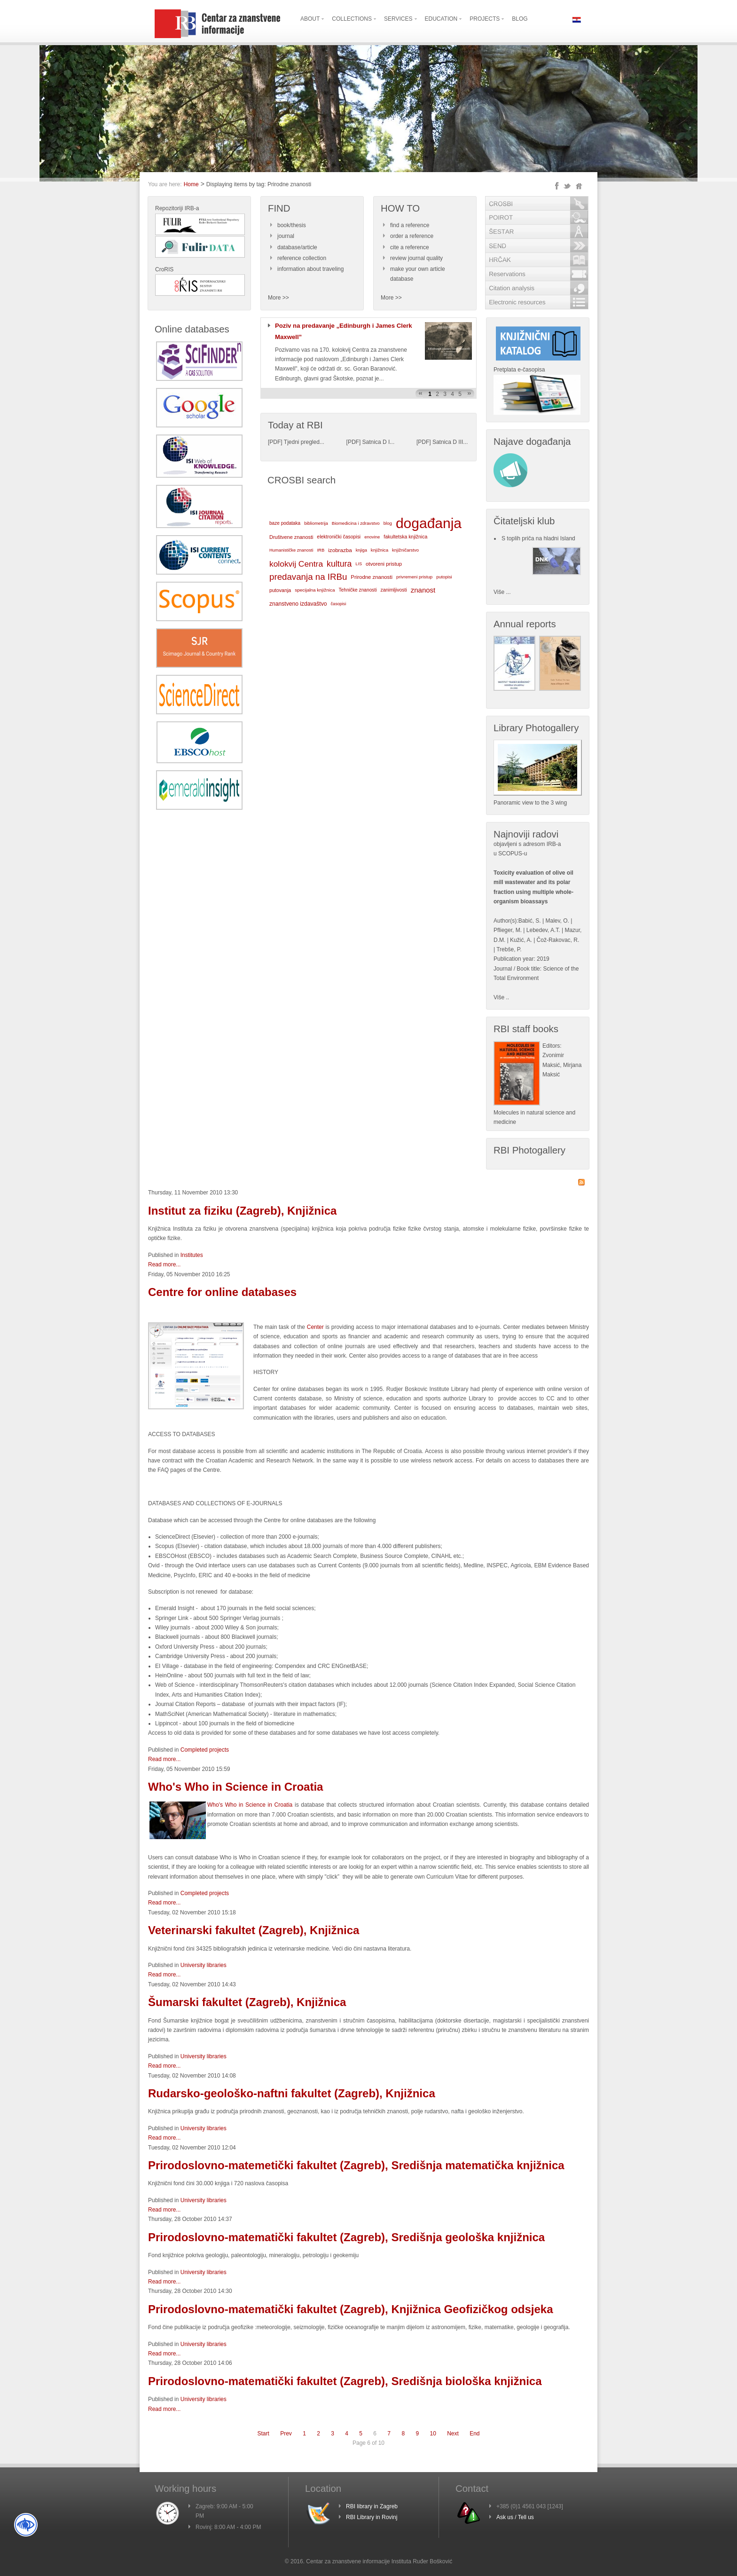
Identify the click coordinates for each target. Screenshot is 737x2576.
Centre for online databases (222, 1292)
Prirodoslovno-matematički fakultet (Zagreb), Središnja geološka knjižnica (346, 2237)
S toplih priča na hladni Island (538, 538)
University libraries (203, 1965)
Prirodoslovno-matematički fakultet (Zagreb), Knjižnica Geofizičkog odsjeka (350, 2309)
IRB (320, 550)
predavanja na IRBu (308, 577)
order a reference (411, 236)
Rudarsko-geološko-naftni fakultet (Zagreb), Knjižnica (291, 2093)
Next (453, 2433)
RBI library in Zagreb (372, 2506)
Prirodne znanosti (371, 577)
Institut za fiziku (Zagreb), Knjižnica (242, 1210)
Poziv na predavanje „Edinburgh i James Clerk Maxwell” (343, 331)
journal (285, 236)
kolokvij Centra (296, 564)
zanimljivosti (393, 590)
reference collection (301, 258)
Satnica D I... (378, 442)
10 (433, 2433)
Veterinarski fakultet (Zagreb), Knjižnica (253, 1930)
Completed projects (204, 1749)
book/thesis (291, 225)
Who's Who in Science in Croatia (235, 1786)
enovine (372, 536)
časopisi (338, 603)
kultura (339, 564)
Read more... (164, 1264)
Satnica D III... (450, 442)
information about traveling (310, 269)
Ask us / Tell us (515, 2517)
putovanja (280, 590)
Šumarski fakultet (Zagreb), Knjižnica (247, 2002)
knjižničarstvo (405, 550)
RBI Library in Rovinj (371, 2517)
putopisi (444, 576)
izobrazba (340, 550)
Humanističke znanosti (291, 550)
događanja (429, 523)
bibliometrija (316, 523)
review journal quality (416, 258)
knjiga (361, 550)
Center (315, 1327)
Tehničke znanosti (358, 590)
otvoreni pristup (384, 564)
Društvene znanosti (291, 537)
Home (191, 184)
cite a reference (409, 247)
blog (388, 523)
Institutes (191, 1255)
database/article (297, 247)
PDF (275, 442)
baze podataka (284, 523)
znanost (423, 590)
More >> (278, 297)
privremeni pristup (414, 576)
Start (263, 2433)
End (474, 2433)
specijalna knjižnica (315, 590)
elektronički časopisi (339, 536)
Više (499, 997)
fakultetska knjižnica (405, 536)
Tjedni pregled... (304, 442)
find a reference (409, 225)
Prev (286, 2433)
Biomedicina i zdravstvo (356, 523)
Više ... (502, 592)
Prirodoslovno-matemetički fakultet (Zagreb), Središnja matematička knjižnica (356, 2165)
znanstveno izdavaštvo (298, 604)
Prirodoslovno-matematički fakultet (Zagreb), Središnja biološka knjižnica (345, 2381)
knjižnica (379, 550)
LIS (358, 563)
